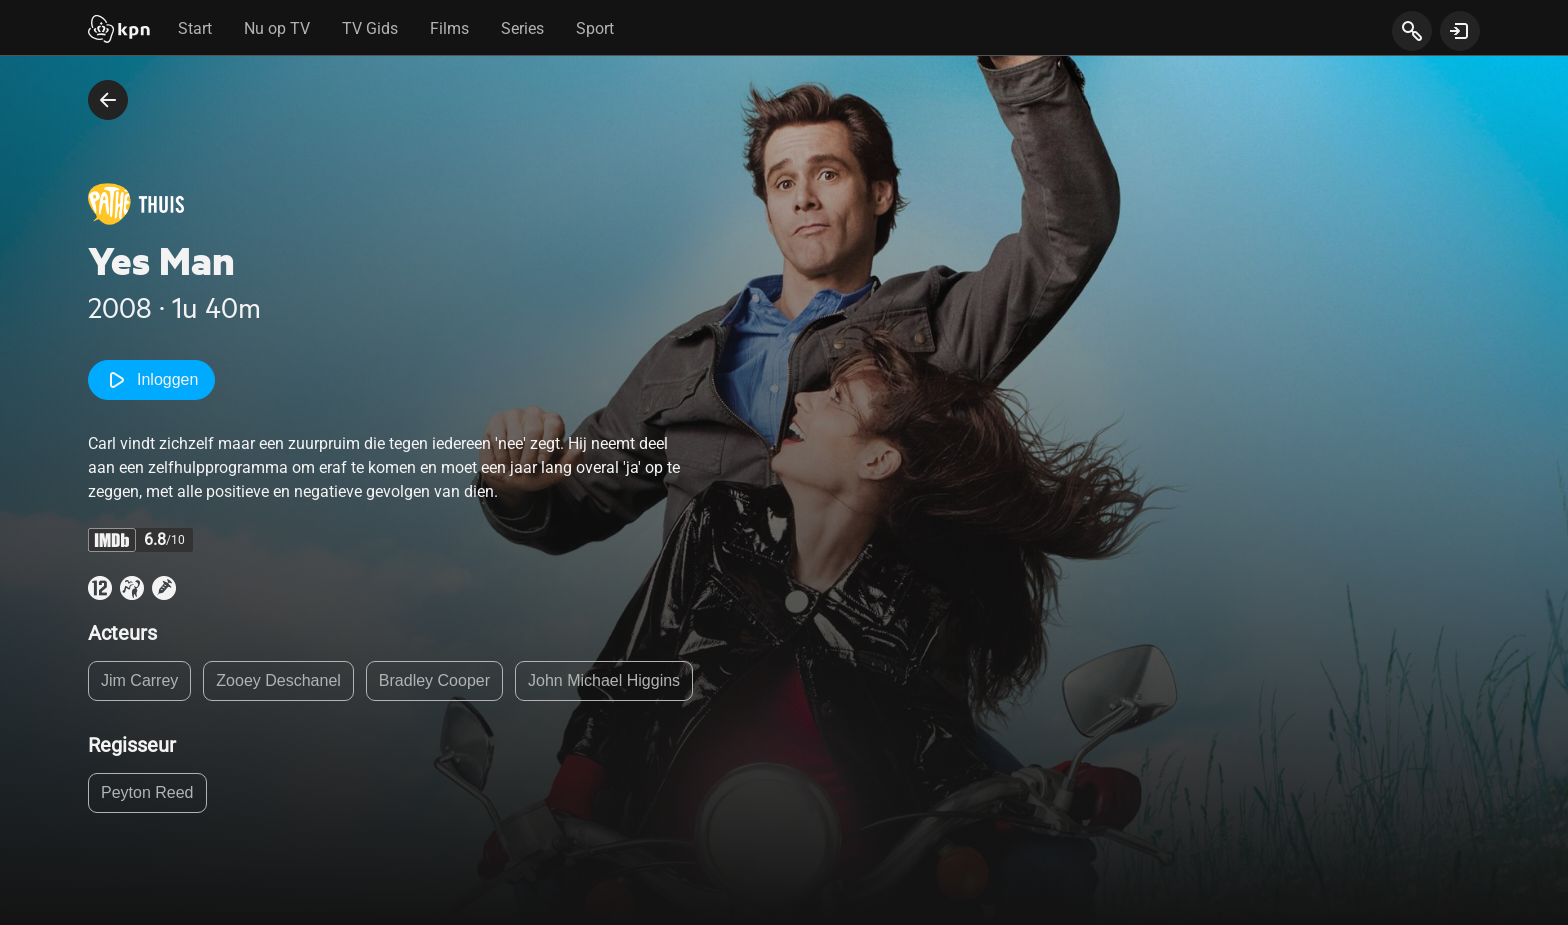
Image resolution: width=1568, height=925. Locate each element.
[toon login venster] (1460, 31)
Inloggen (151, 380)
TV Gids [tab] (370, 28)
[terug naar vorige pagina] (108, 100)
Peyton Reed (147, 792)
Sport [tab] (595, 28)
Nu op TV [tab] (277, 28)
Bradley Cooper (434, 680)
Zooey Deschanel (278, 680)
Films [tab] (449, 28)
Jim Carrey (139, 680)
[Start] (119, 31)
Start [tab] (195, 28)
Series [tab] (522, 28)
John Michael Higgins (604, 680)
